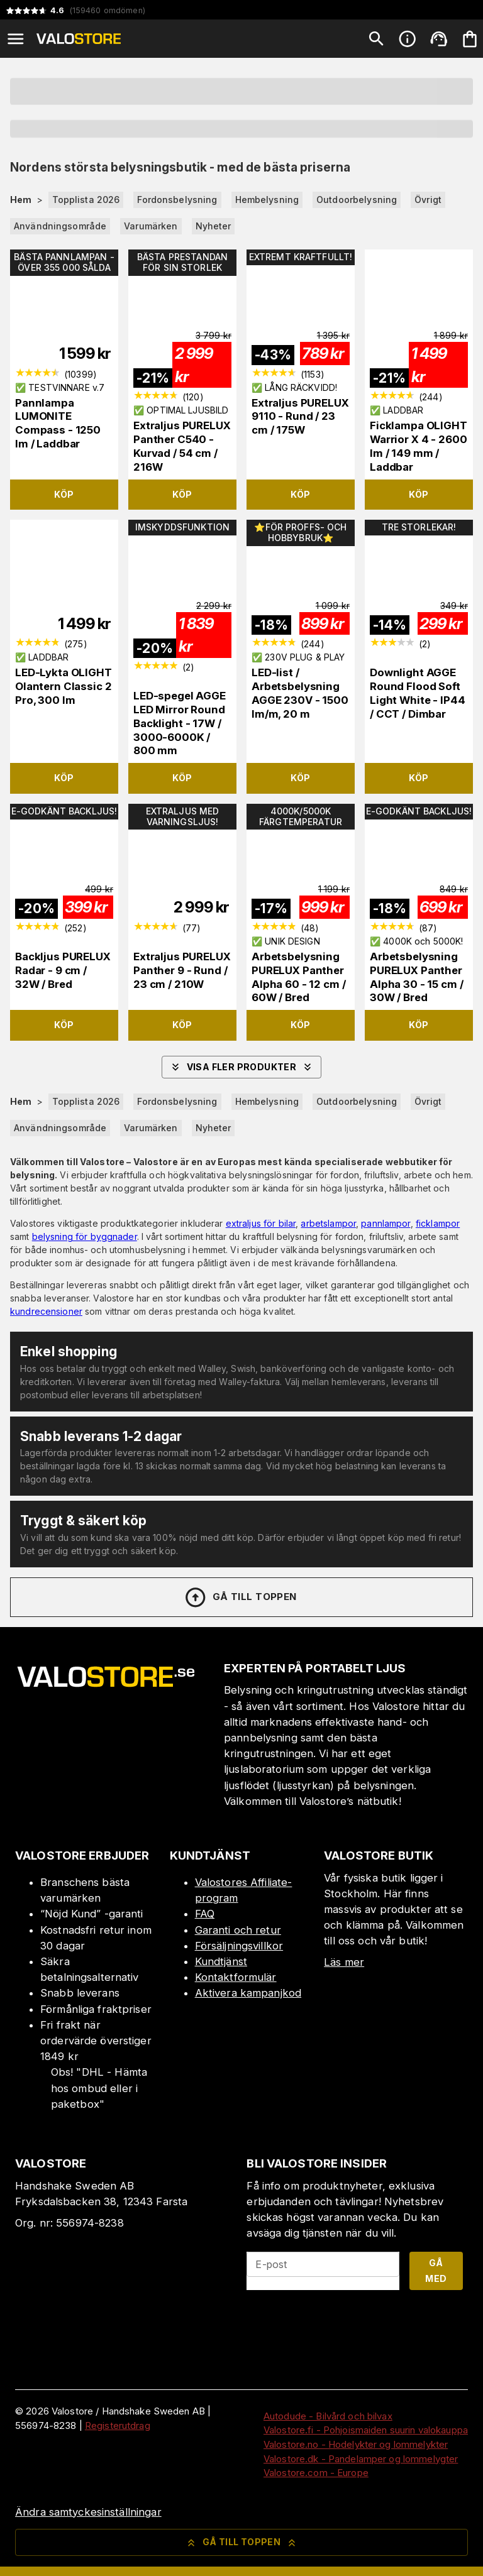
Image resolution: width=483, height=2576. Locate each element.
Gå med (436, 2270)
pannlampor (385, 1223)
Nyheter (213, 226)
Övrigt (427, 199)
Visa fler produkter (241, 1067)
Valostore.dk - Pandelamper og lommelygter (361, 2459)
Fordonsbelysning (177, 199)
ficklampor (438, 1223)
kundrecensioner (46, 1311)
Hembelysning (267, 199)
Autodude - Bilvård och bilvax (328, 2416)
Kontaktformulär (236, 1977)
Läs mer (344, 1962)
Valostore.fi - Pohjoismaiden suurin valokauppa (366, 2430)
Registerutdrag (117, 2425)
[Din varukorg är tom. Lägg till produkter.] (470, 39)
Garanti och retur (238, 1930)
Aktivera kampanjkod (248, 1993)
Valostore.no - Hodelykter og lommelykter (356, 2444)
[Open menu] (15, 39)
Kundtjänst (221, 1961)
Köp (64, 494)
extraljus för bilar (261, 1223)
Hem (20, 199)
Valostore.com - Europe (316, 2473)
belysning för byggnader (84, 1236)
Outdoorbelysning (356, 199)
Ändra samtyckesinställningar (88, 2512)
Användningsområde (60, 226)
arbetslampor (328, 1223)
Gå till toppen (240, 1597)
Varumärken (150, 226)
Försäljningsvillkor (239, 1945)
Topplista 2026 (86, 199)
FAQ (204, 1913)
